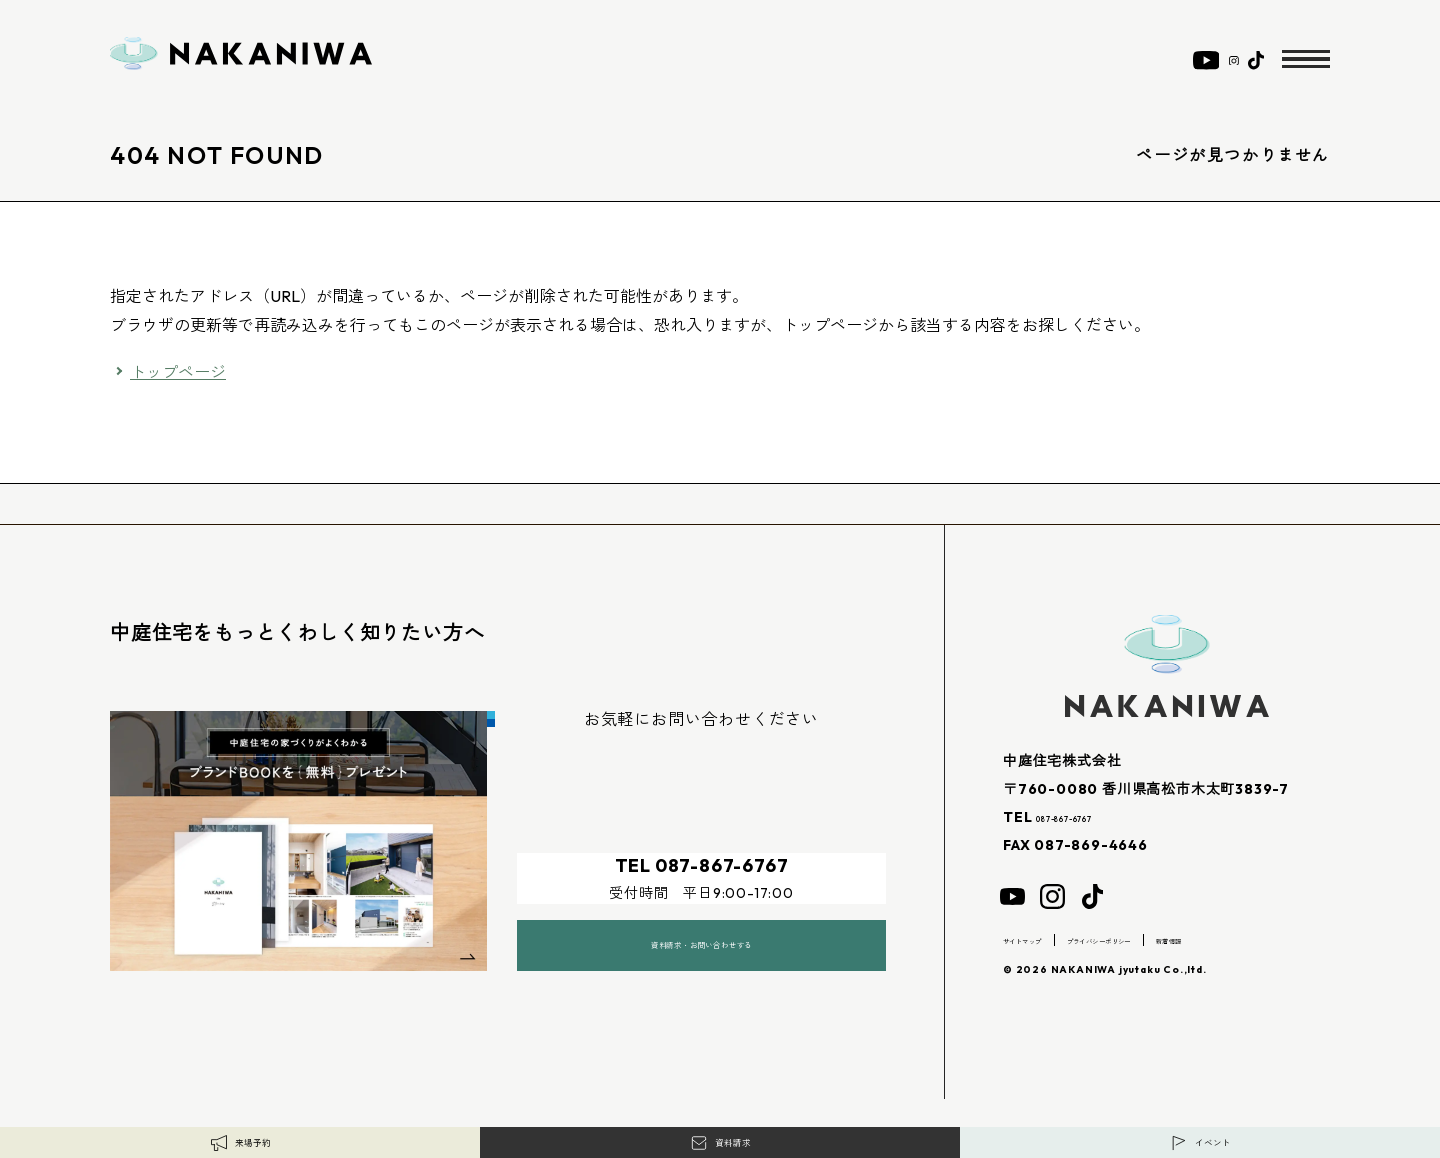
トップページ (178, 372)
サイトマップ (1041, 939)
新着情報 (1283, 939)
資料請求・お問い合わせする (701, 923)
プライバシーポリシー (1169, 939)
